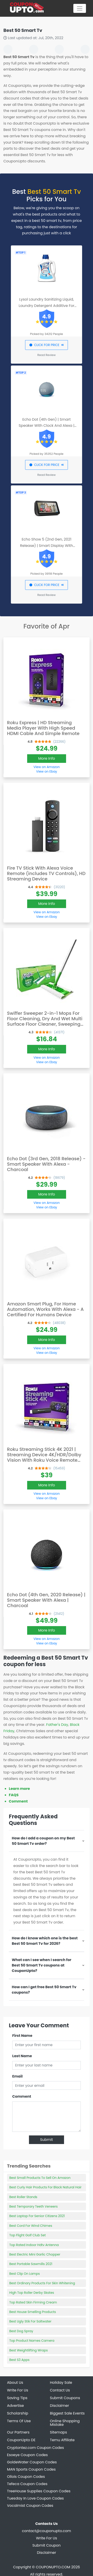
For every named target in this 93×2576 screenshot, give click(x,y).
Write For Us (17, 2390)
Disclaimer (59, 2405)
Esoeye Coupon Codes (27, 2454)
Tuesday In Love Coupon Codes (35, 2498)
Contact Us (60, 2390)
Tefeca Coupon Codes (27, 2483)
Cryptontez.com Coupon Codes (35, 2447)
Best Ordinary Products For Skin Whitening (42, 2283)
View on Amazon (46, 767)
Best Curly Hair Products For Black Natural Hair (45, 2187)
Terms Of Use (19, 2421)
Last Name (22, 2056)
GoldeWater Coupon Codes (32, 2462)
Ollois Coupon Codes (26, 2476)
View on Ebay (46, 771)
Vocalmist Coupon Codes (30, 2505)
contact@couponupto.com (46, 2530)
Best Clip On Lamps (24, 2273)
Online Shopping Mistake (65, 2422)
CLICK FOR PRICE (46, 345)
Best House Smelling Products (32, 2312)
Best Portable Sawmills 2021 (30, 2264)
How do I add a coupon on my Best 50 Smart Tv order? (43, 1841)
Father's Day (57, 1724)
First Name (22, 2035)
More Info (46, 758)
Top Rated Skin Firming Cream (33, 2302)
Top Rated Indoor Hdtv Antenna (34, 2245)
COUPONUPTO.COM (53, 2567)
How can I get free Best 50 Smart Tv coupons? (44, 1989)
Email (17, 2076)
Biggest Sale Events (67, 2413)
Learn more (19, 1788)
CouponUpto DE (21, 2440)
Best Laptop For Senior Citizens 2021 (37, 2216)
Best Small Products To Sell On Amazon (40, 2177)
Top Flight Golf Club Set (27, 2235)
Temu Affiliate (62, 2440)
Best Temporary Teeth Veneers (33, 2206)
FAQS (14, 1795)
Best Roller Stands (23, 2197)
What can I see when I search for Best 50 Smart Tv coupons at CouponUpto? (41, 1965)
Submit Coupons (65, 2397)
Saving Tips (17, 2397)
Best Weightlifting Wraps (28, 2350)
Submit (46, 2139)
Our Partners (18, 2432)
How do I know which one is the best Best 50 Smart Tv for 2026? (45, 1941)
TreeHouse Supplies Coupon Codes (38, 2491)
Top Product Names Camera (31, 2340)
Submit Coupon (46, 2545)
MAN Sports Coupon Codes (31, 2469)
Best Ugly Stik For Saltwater (30, 2321)
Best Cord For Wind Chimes (30, 2225)
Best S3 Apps (19, 2360)
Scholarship (17, 2413)
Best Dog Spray (21, 2331)
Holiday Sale (61, 2382)
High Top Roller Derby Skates (31, 2292)
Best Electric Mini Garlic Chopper (34, 2254)
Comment (18, 1801)
